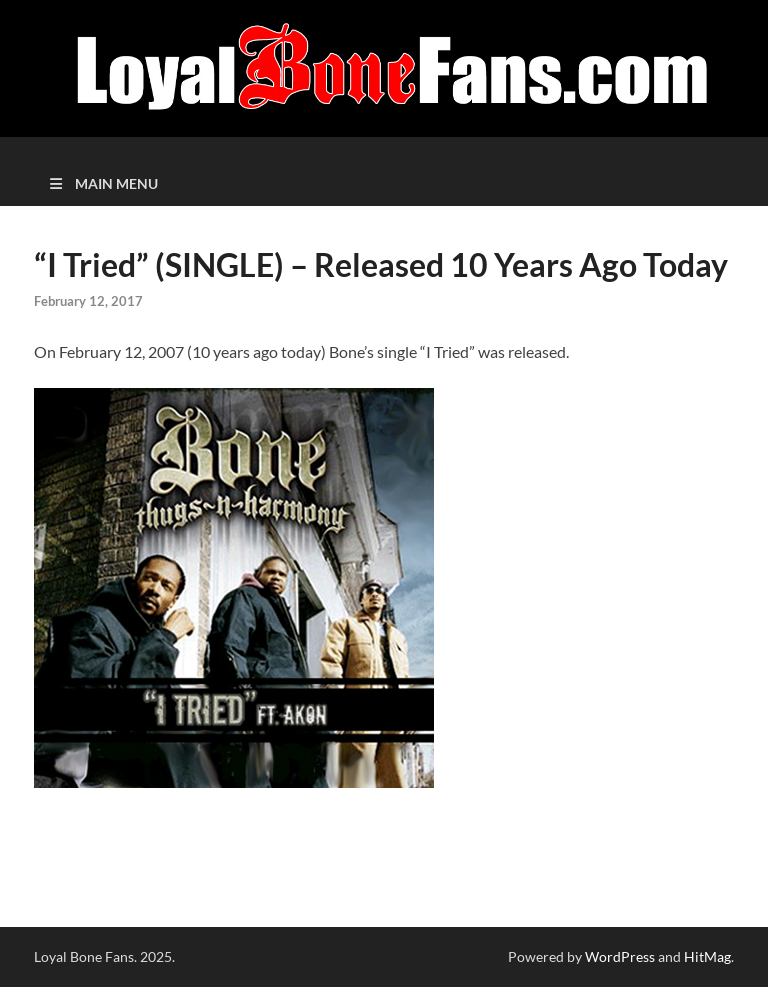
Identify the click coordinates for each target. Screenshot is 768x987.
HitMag (707, 956)
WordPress (620, 956)
